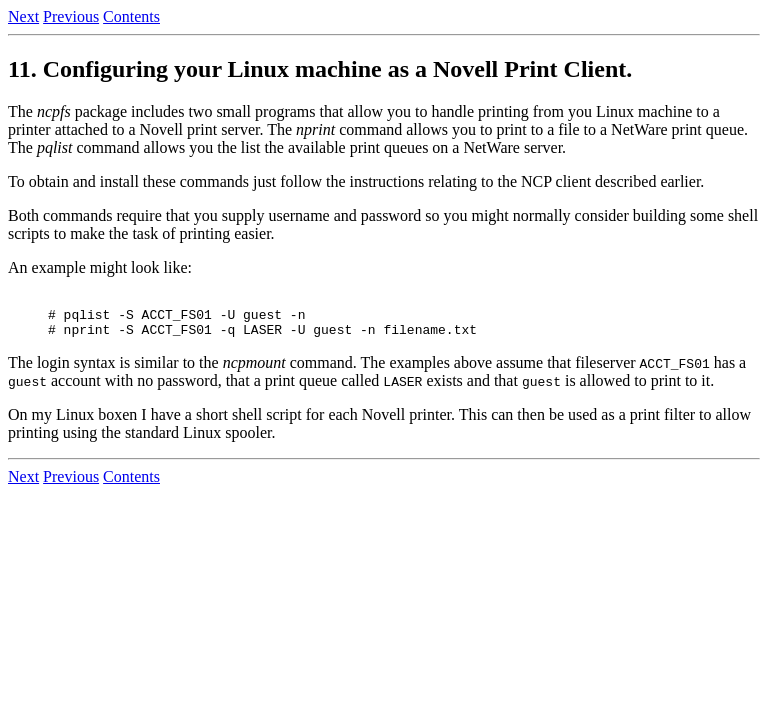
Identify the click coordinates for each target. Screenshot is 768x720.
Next (23, 16)
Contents (131, 16)
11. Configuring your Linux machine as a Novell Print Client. (320, 69)
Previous (71, 16)
